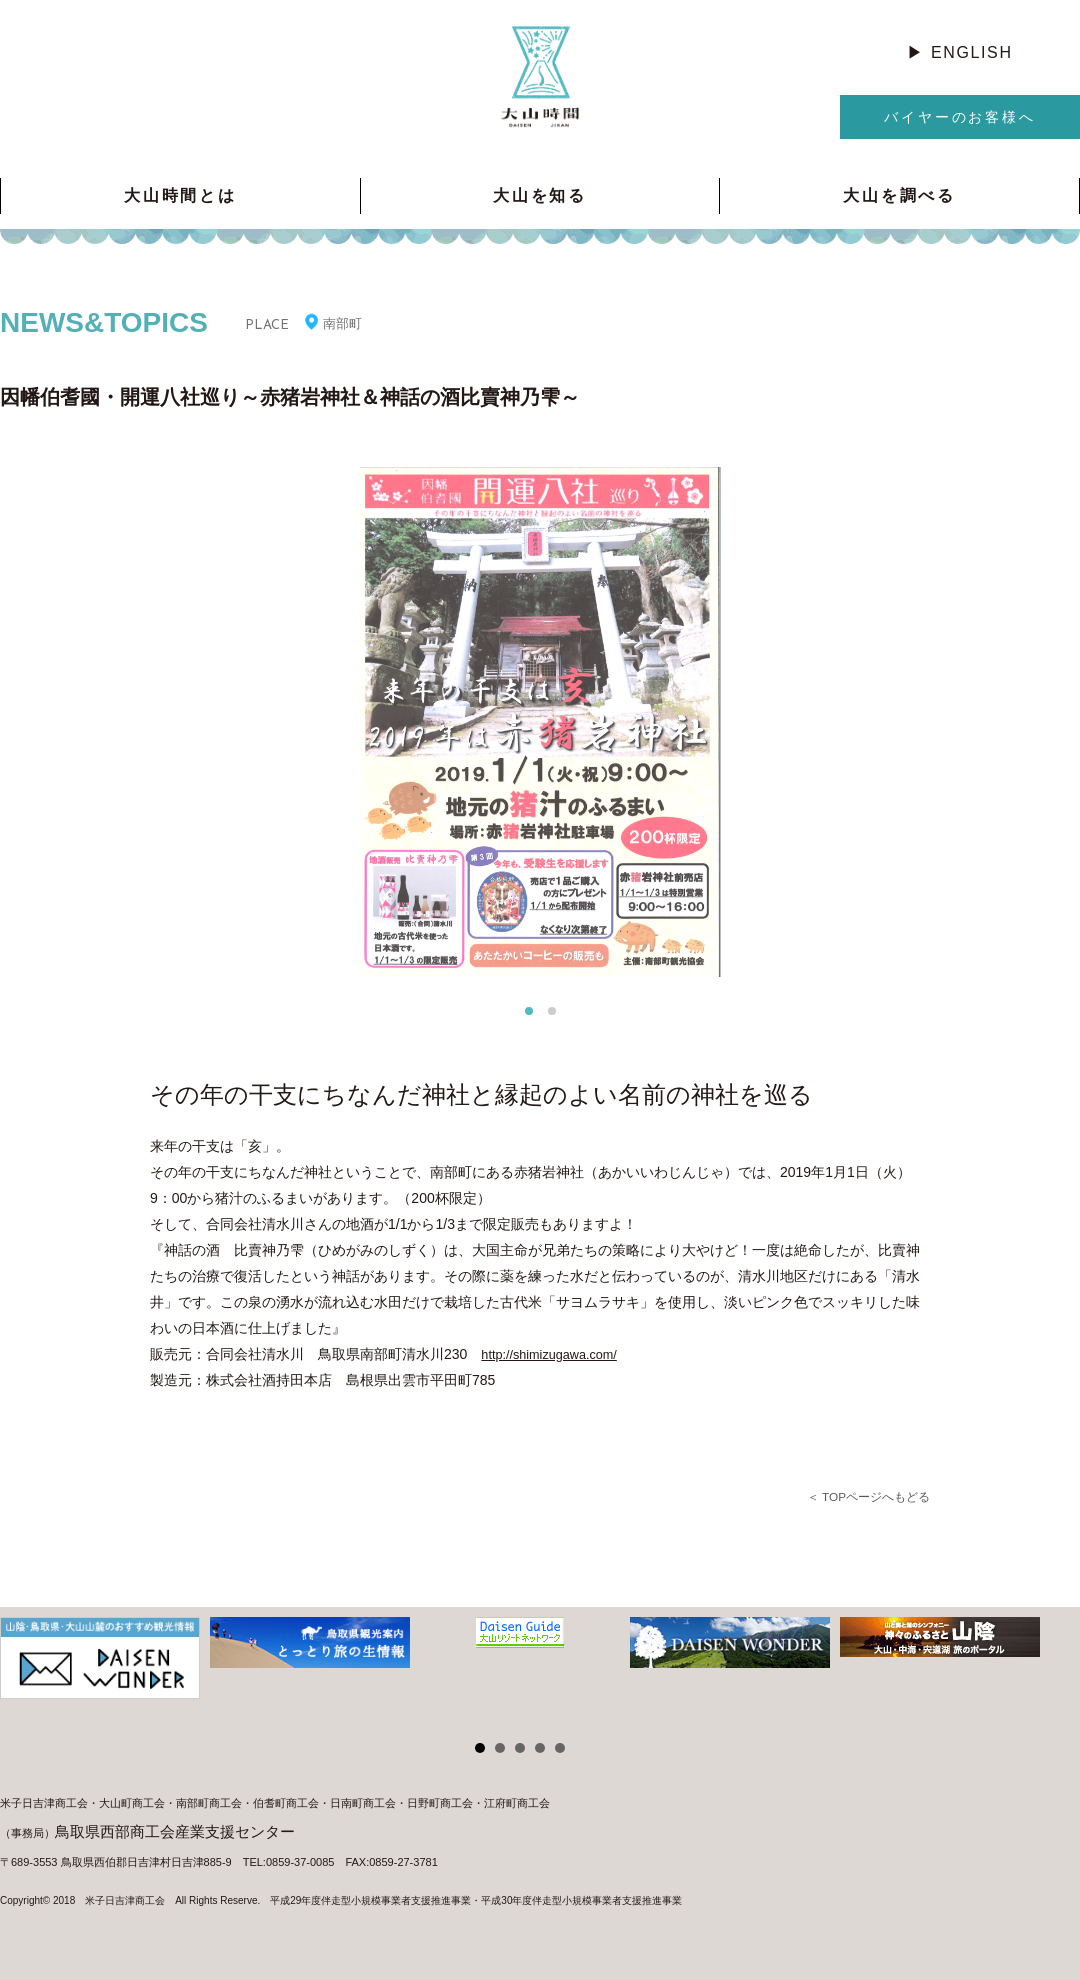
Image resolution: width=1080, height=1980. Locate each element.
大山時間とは (180, 195)
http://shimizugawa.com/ (556, 1354)
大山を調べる (899, 195)
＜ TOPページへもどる (863, 1496)
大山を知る (540, 195)
